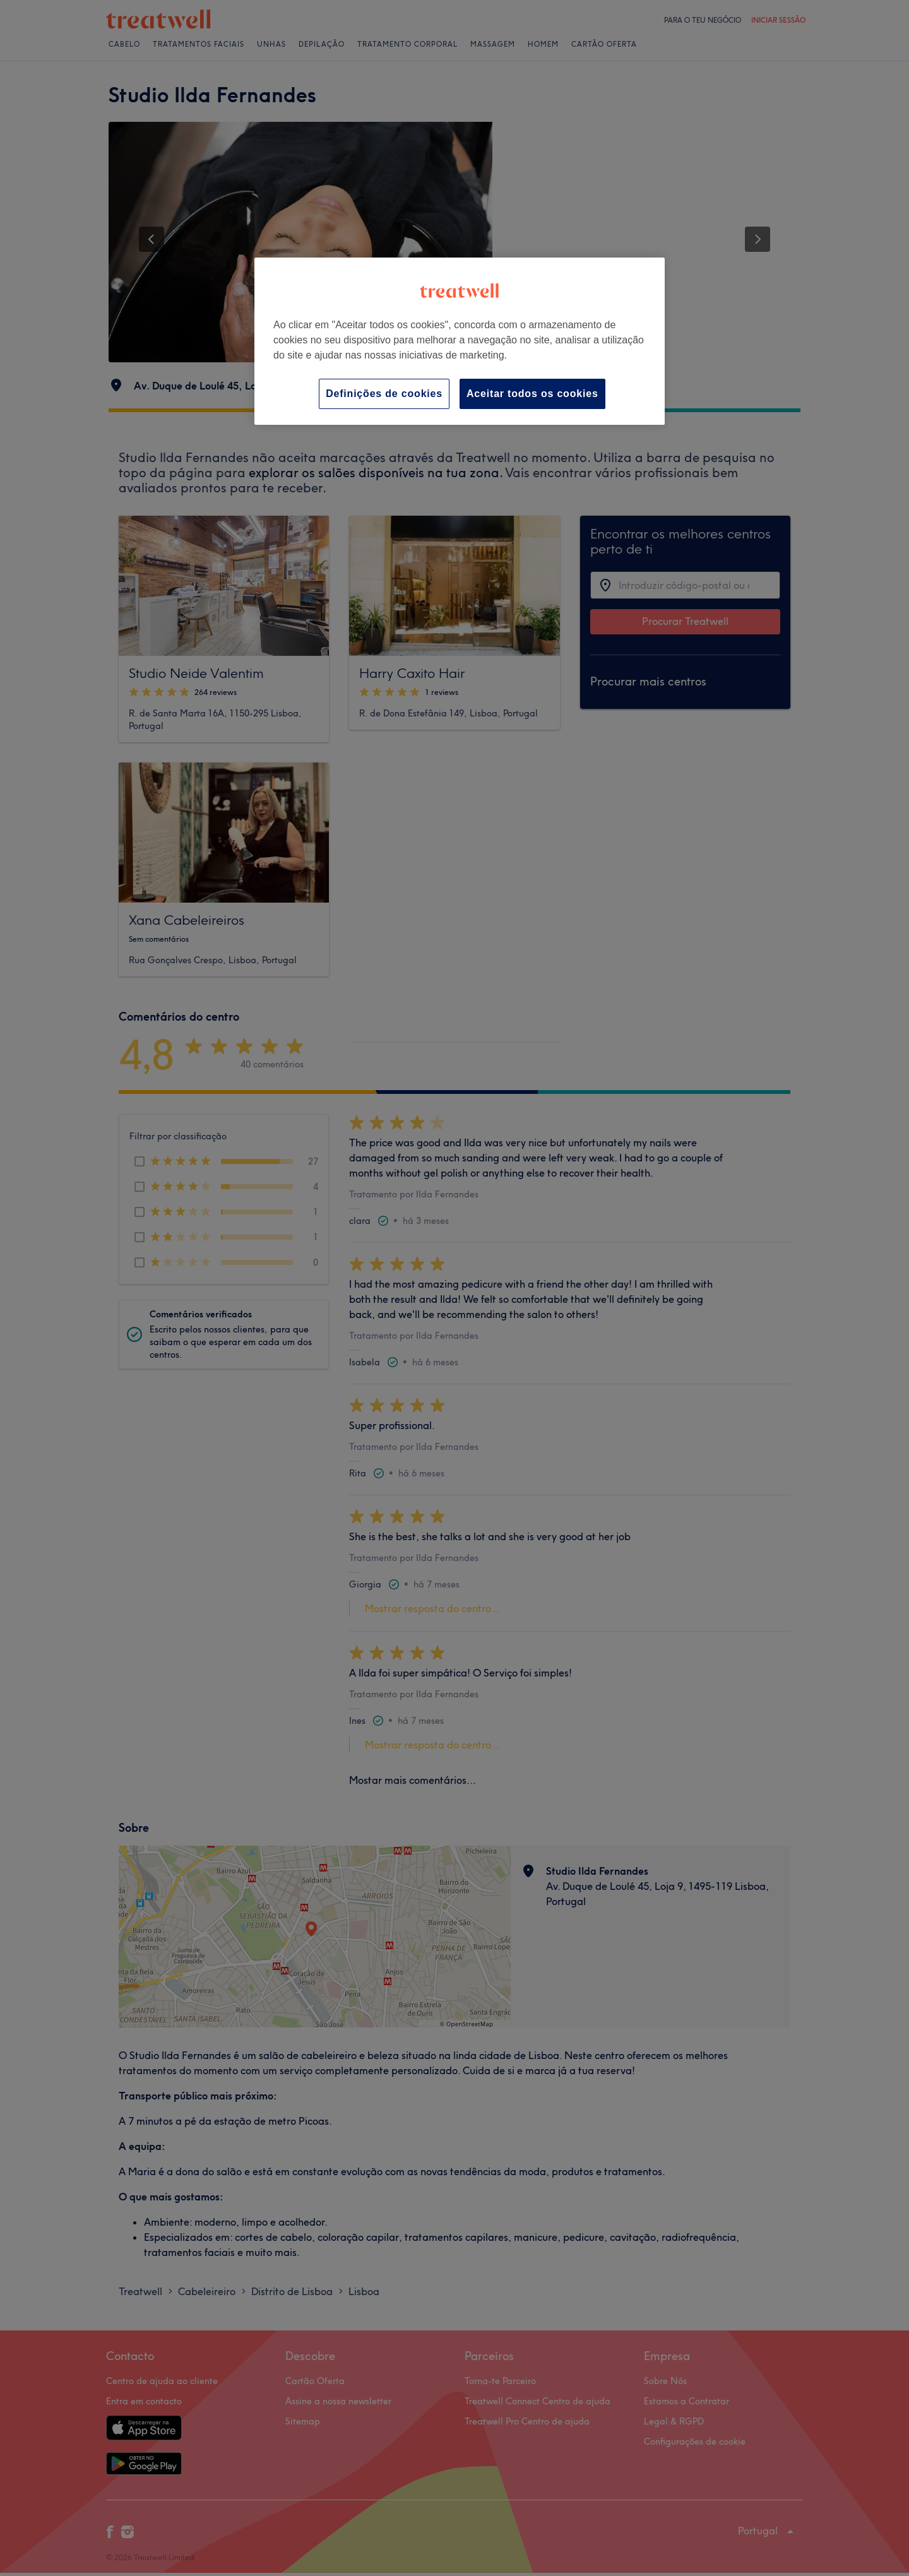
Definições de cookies (384, 393)
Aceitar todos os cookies (532, 393)
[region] (459, 341)
